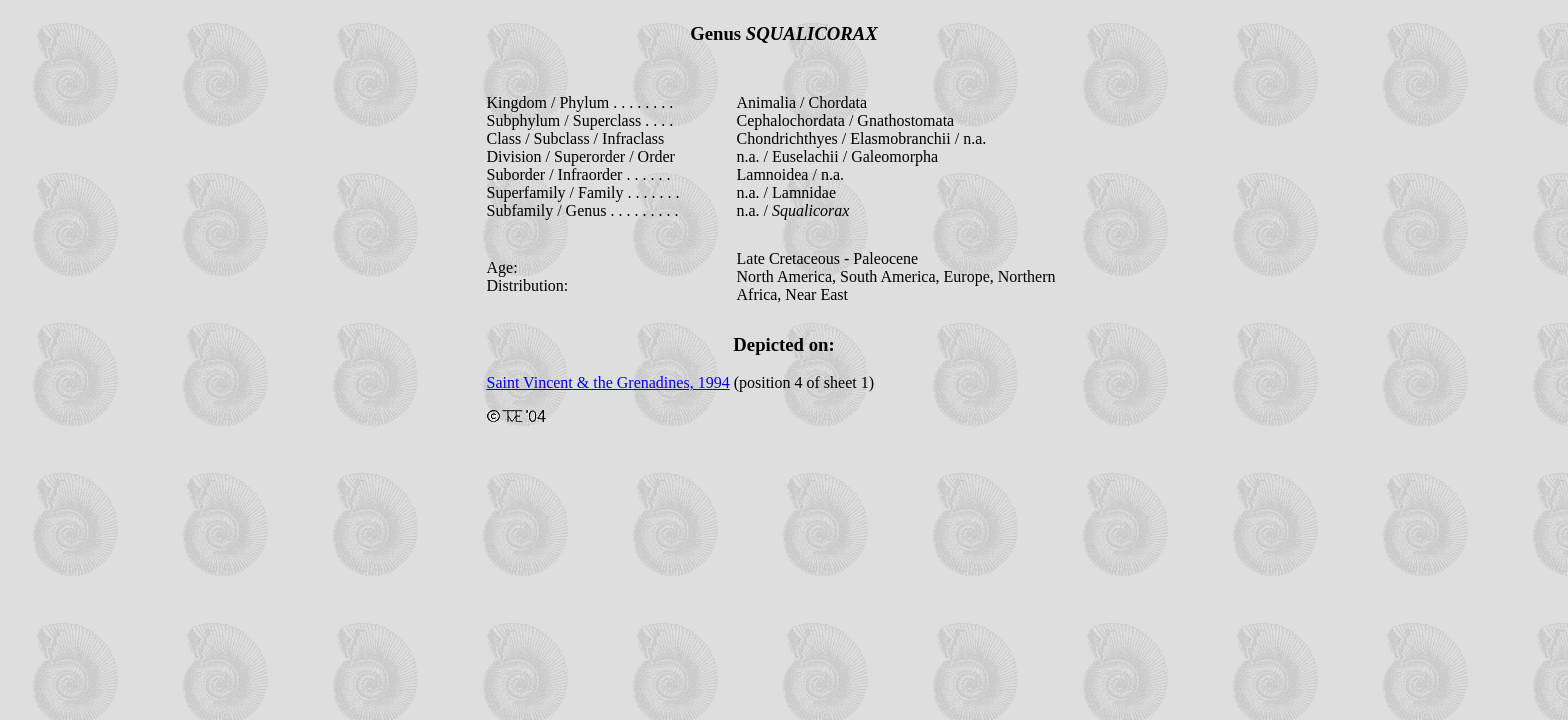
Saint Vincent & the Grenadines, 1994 (608, 382)
